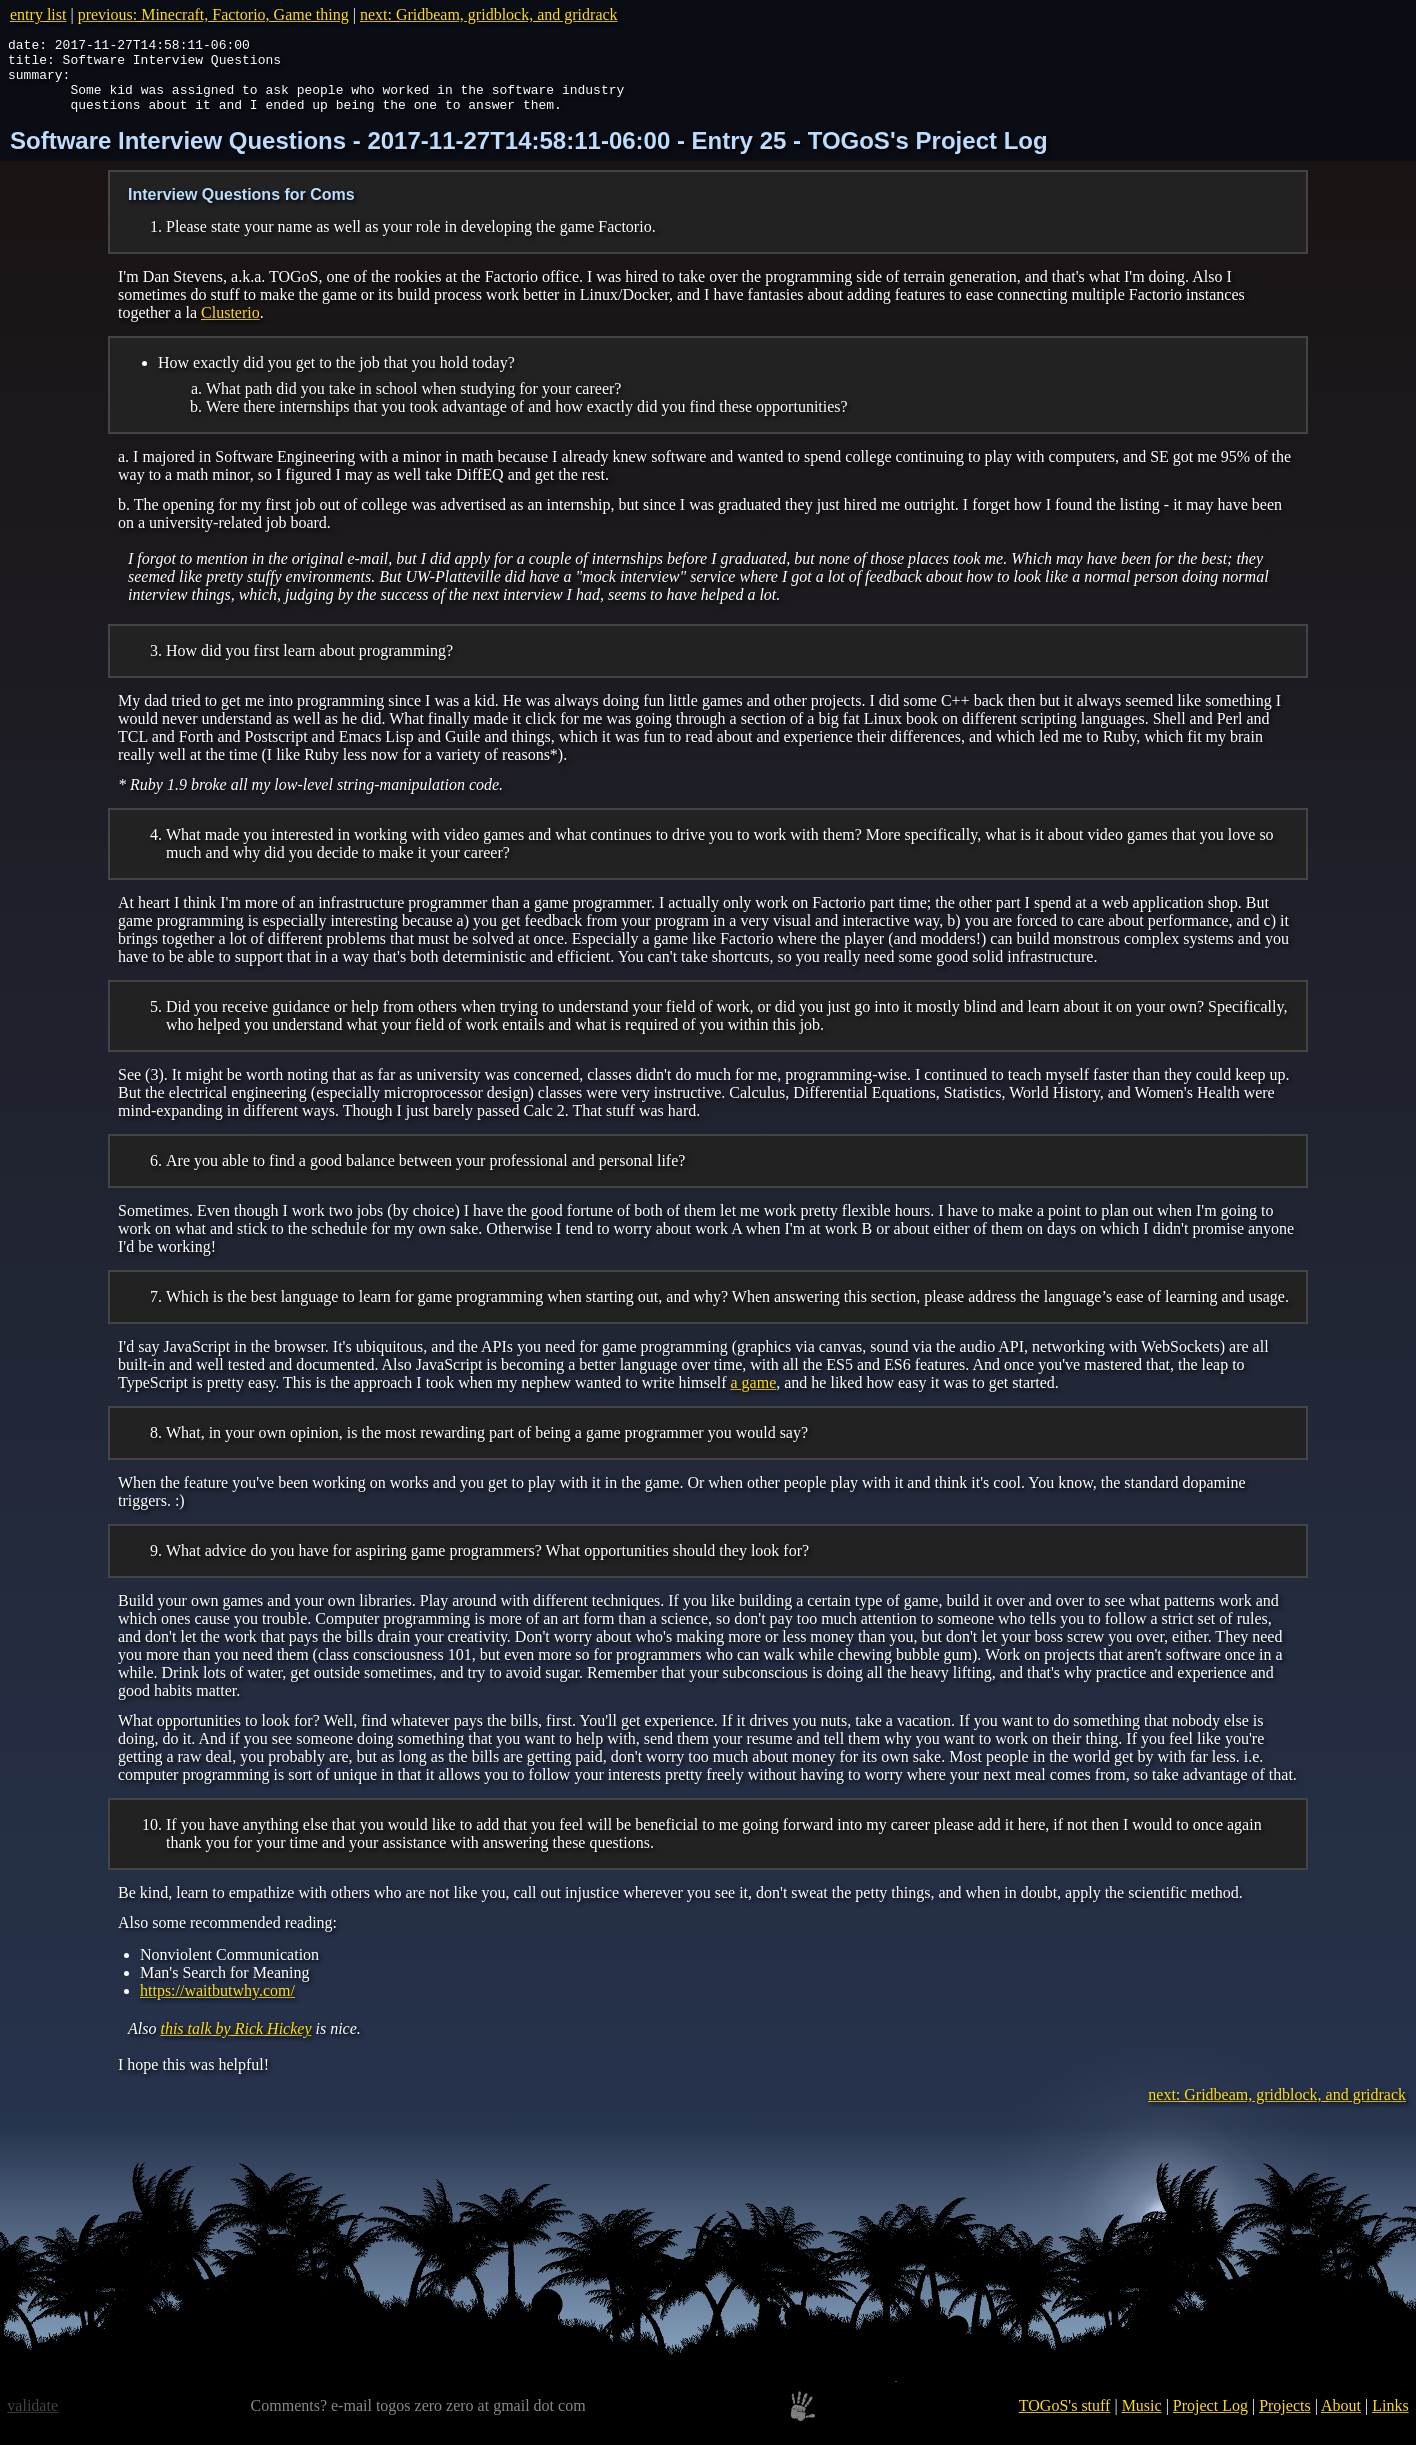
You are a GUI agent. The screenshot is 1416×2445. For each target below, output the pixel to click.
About (1341, 2420)
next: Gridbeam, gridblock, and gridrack (489, 14)
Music (1142, 2420)
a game (754, 1397)
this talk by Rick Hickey (235, 2043)
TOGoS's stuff (1065, 2420)
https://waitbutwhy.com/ (217, 2005)
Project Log (1210, 2420)
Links (1390, 2420)
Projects (1285, 2420)
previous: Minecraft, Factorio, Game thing (213, 14)
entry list (38, 14)
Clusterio (230, 327)
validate (32, 2420)
